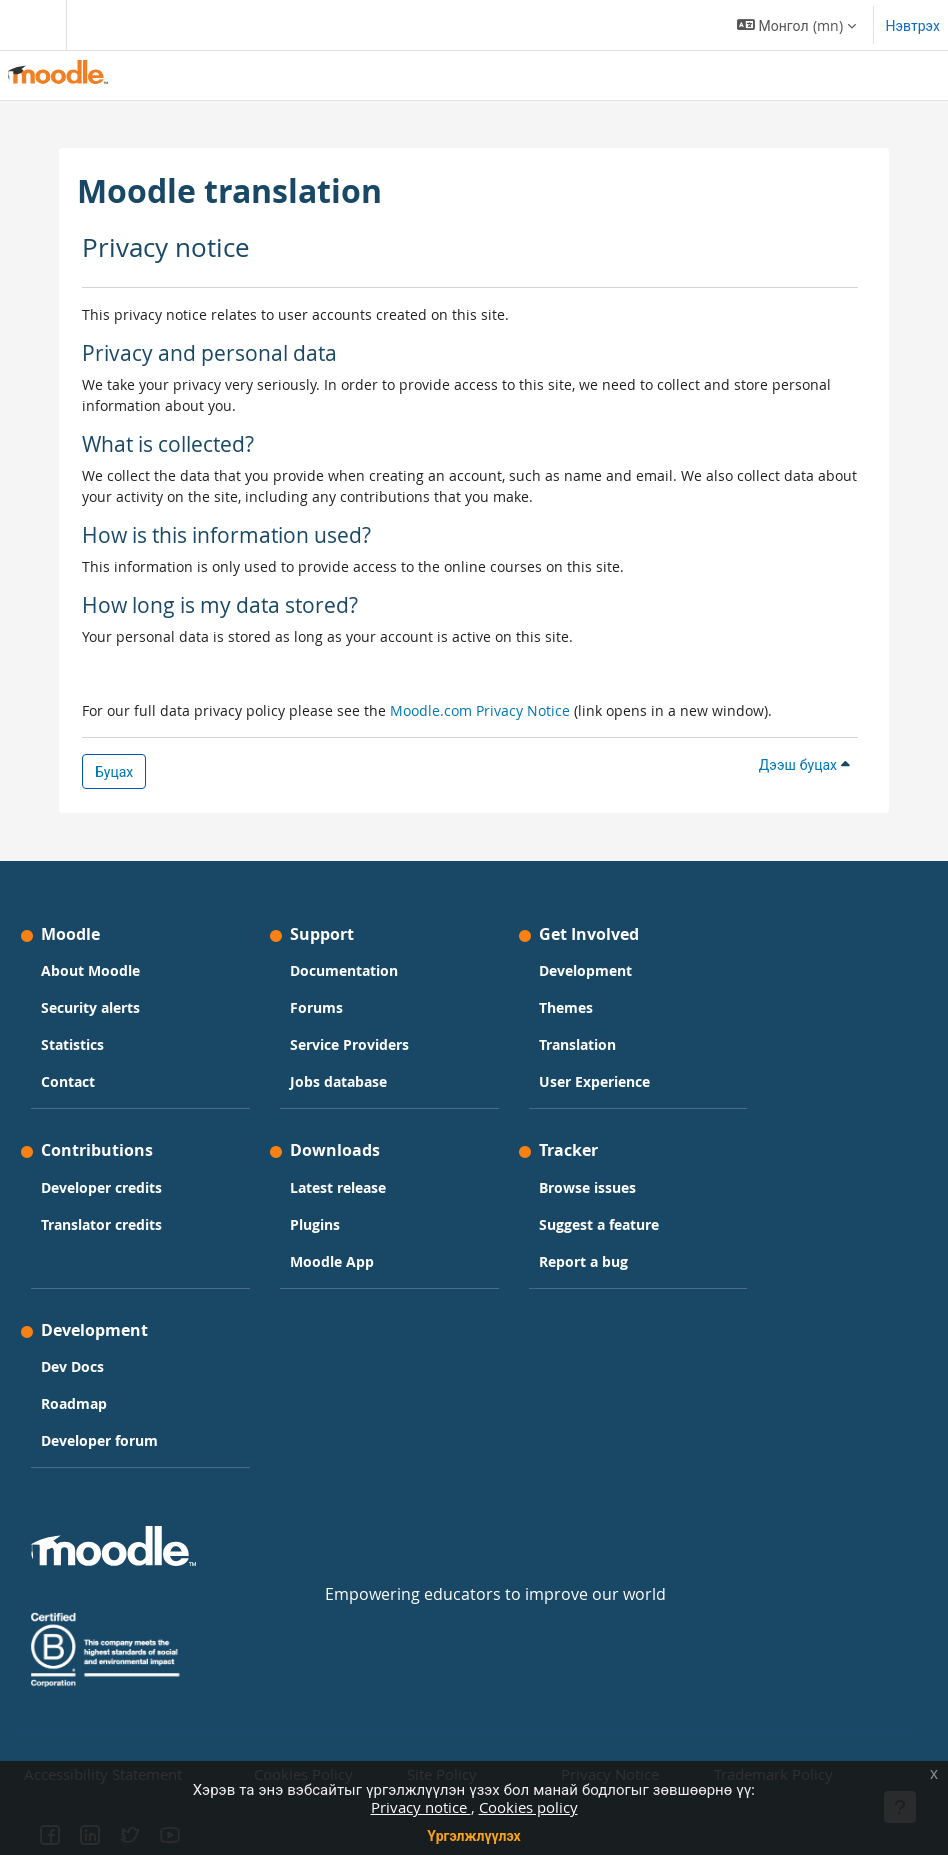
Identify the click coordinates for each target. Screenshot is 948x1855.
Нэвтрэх (913, 25)
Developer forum (99, 1440)
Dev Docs (72, 1366)
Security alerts (90, 1007)
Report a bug (583, 1261)
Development (585, 970)
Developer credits (101, 1187)
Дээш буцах (804, 764)
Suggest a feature (599, 1224)
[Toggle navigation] (29, 25)
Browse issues (587, 1187)
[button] (796, 25)
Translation (577, 1044)
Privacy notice (421, 1807)
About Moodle (90, 970)
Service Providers (349, 1044)
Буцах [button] (114, 771)
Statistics (72, 1044)
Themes (566, 1007)
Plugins (315, 1224)
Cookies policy (528, 1807)
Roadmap (74, 1403)
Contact (68, 1081)
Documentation (344, 970)
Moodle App (332, 1261)
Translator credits (101, 1224)
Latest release (338, 1187)
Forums (316, 1007)
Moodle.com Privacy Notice (480, 710)
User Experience (594, 1081)
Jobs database (338, 1081)
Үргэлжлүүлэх (473, 1835)
